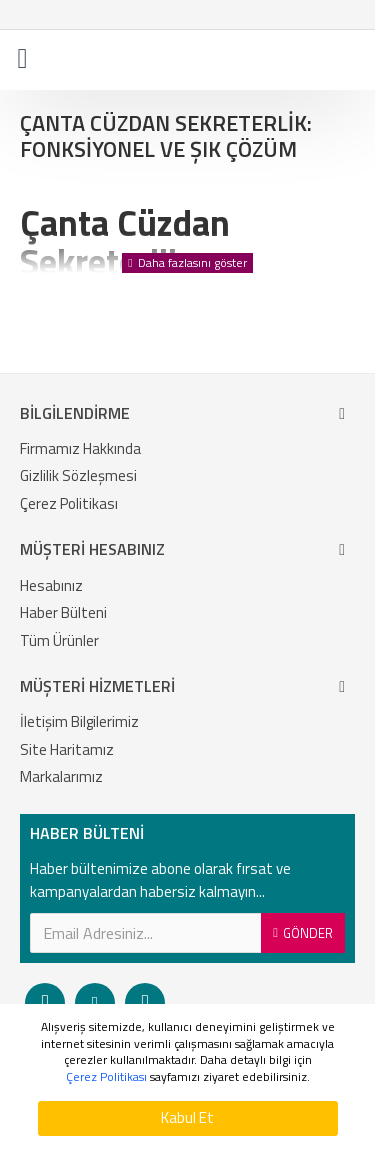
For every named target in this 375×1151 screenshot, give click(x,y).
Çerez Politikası (106, 1077)
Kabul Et (187, 1117)
